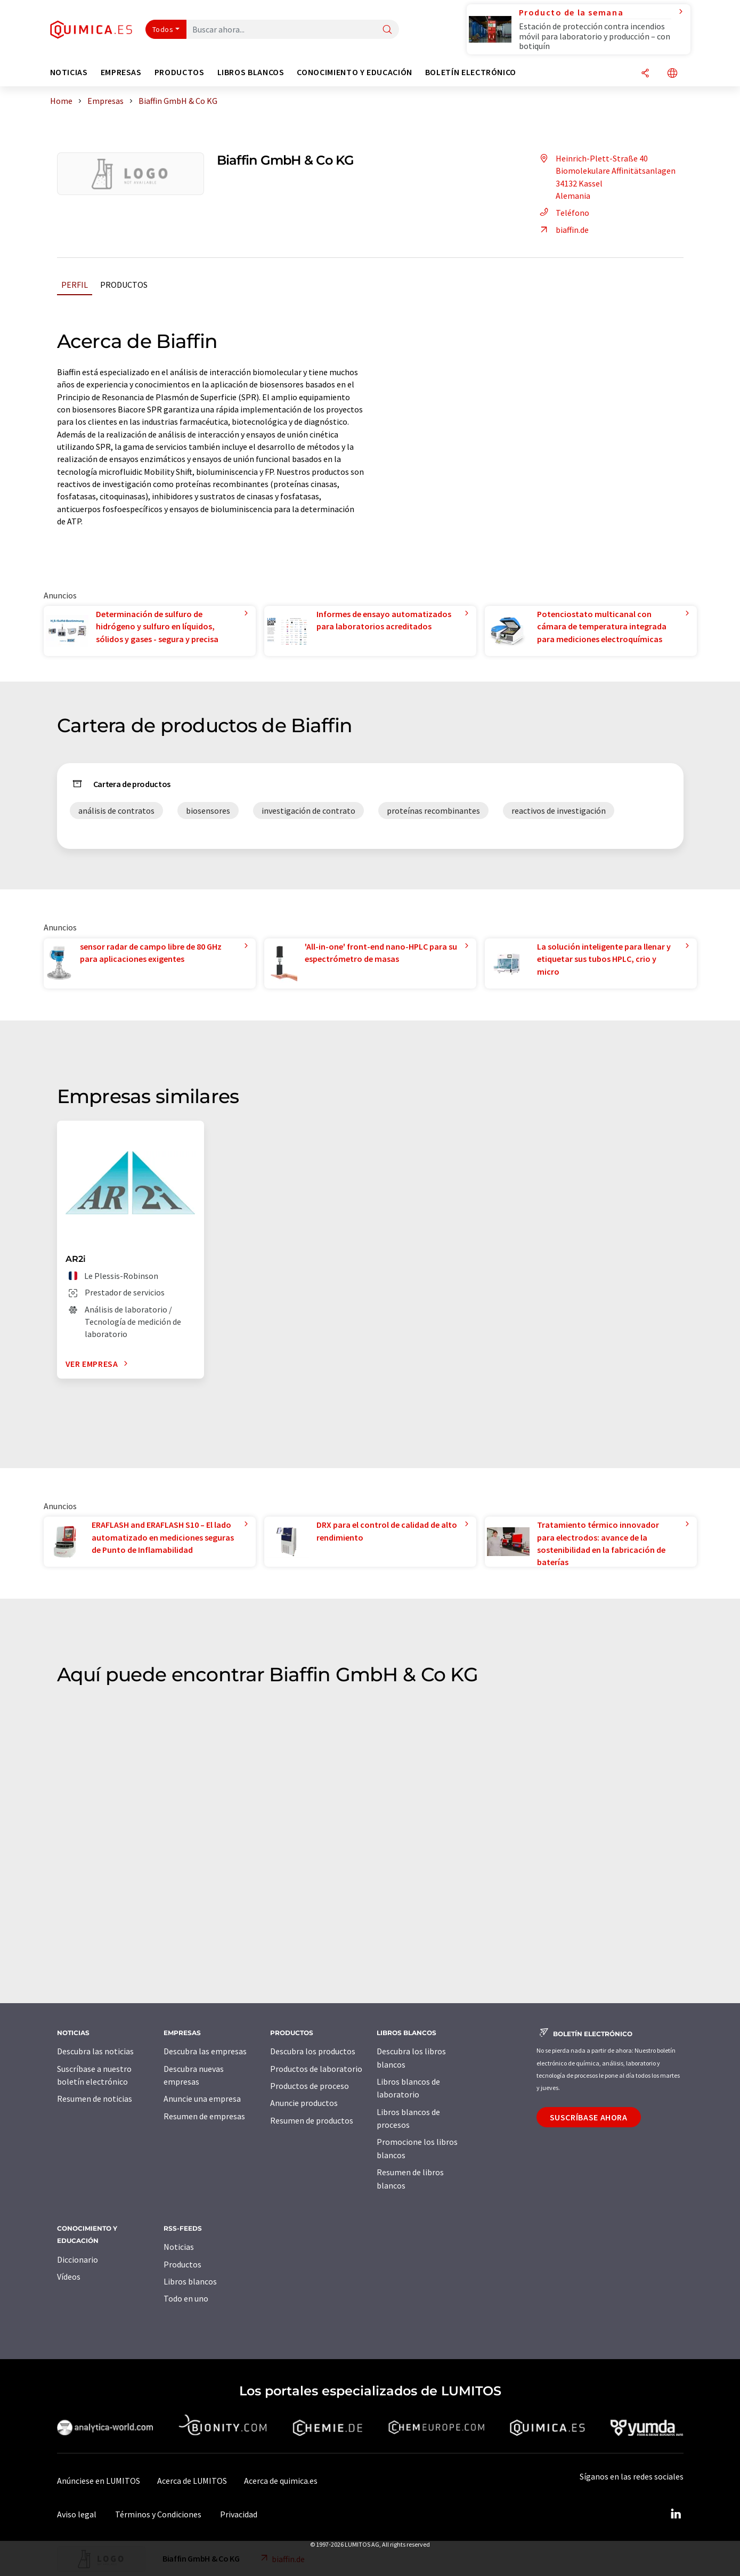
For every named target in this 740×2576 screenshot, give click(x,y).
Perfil (74, 284)
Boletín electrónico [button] (470, 72)
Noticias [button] (69, 72)
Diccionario (77, 2259)
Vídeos (68, 2276)
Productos (124, 284)
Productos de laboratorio (316, 2068)
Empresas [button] (121, 72)
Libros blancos (190, 2281)
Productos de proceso (309, 2085)
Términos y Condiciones (158, 2514)
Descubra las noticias (95, 2051)
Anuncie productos (304, 2102)
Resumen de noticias (94, 2098)
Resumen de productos (311, 2120)
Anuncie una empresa (202, 2098)
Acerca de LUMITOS (192, 2480)
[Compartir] (645, 74)
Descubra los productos (312, 2051)
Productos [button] (179, 72)
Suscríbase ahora (589, 2117)
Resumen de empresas (204, 2116)
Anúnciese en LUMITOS (98, 2480)
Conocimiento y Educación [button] (354, 72)
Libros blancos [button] (250, 72)
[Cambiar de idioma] (672, 74)
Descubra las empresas (205, 2051)
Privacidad (238, 2514)
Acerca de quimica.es (281, 2480)
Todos (163, 29)
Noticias (179, 2246)
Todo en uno (186, 2298)
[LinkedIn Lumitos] (676, 2514)
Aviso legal (76, 2514)
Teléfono (562, 212)
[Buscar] (387, 30)
